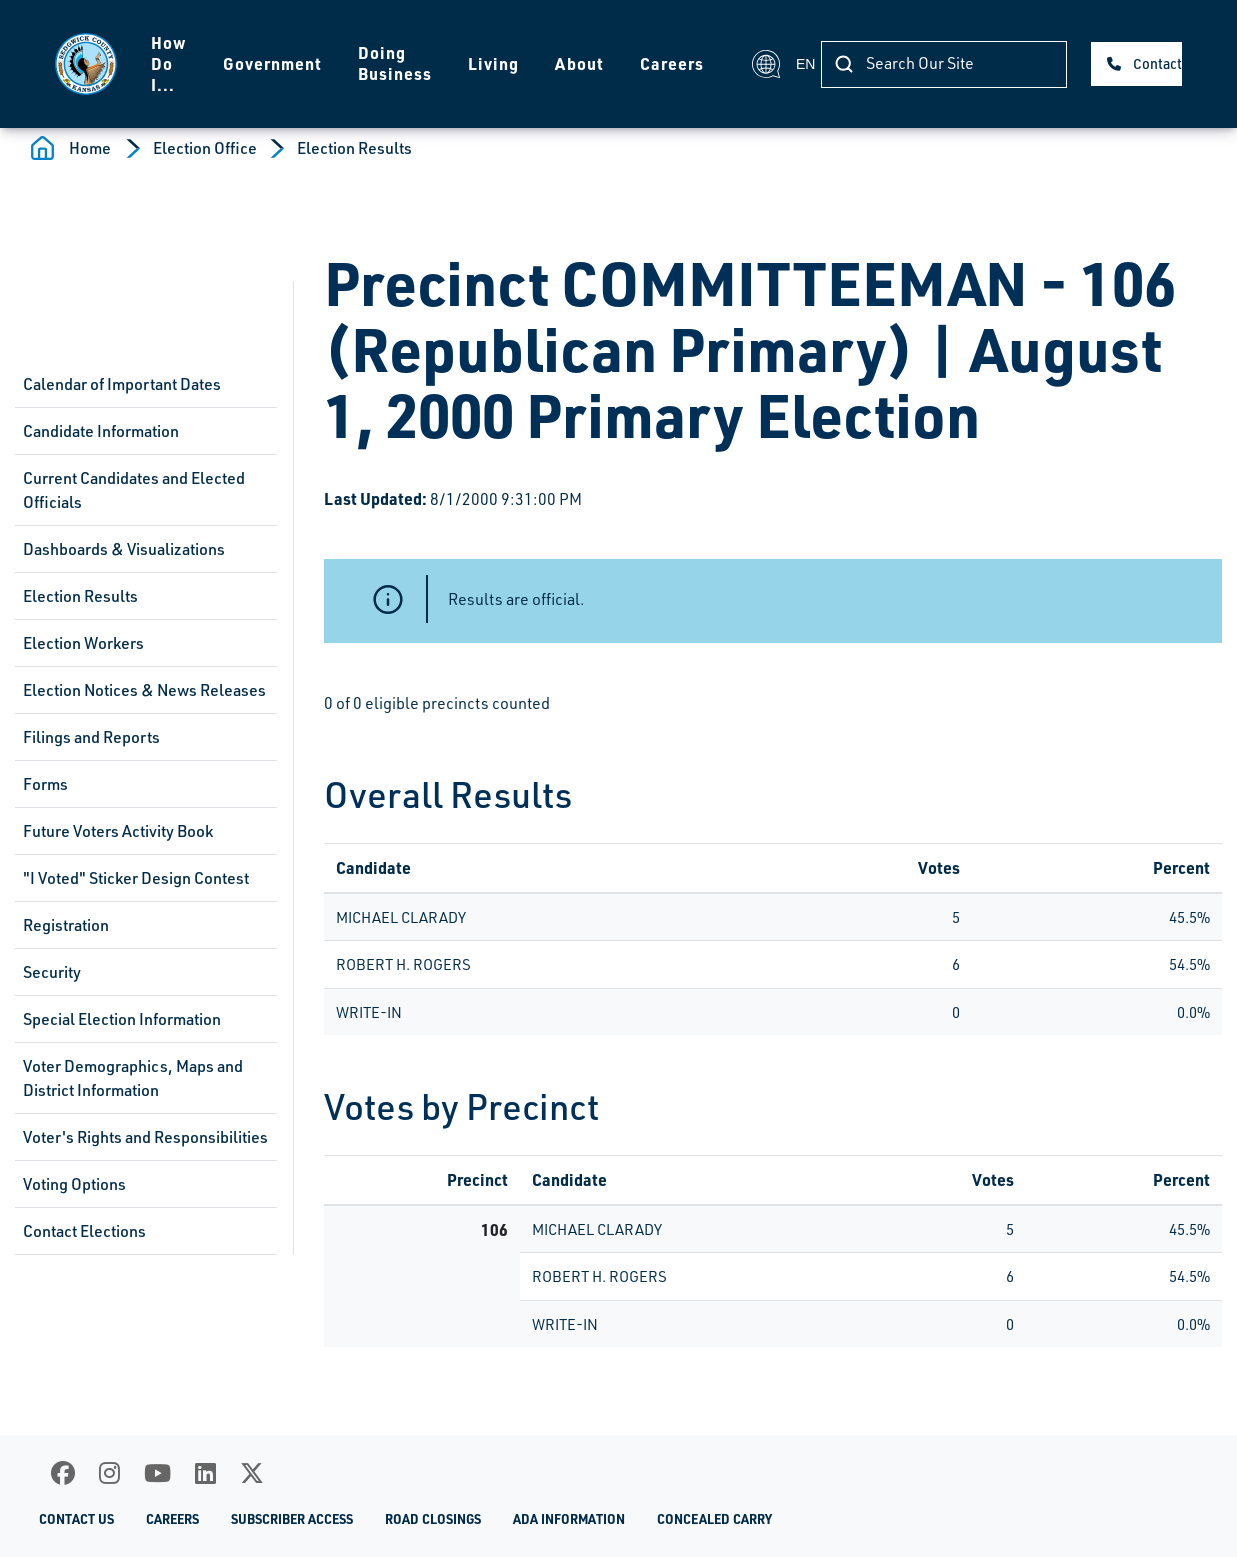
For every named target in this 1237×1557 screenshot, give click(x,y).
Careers (672, 63)
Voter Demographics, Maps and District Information (133, 1078)
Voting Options (74, 1184)
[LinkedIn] (205, 1473)
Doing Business (395, 63)
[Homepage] (86, 64)
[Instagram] (109, 1473)
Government (272, 63)
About (579, 63)
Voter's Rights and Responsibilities (145, 1137)
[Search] (944, 64)
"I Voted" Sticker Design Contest (136, 878)
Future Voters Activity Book (118, 831)
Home (90, 148)
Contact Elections (84, 1231)
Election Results (354, 148)
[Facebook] (63, 1473)
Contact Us (1157, 63)
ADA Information (569, 1518)
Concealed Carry (714, 1518)
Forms (45, 784)
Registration (66, 925)
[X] (252, 1473)
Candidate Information (101, 431)
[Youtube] (157, 1473)
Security (52, 972)
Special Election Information (122, 1019)
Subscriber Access (292, 1518)
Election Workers (83, 643)
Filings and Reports (91, 737)
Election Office (205, 148)
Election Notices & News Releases (144, 690)
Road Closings (433, 1518)
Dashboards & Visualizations (124, 549)
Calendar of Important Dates (122, 384)
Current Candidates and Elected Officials (134, 490)
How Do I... (169, 63)
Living (493, 63)
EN (774, 64)
